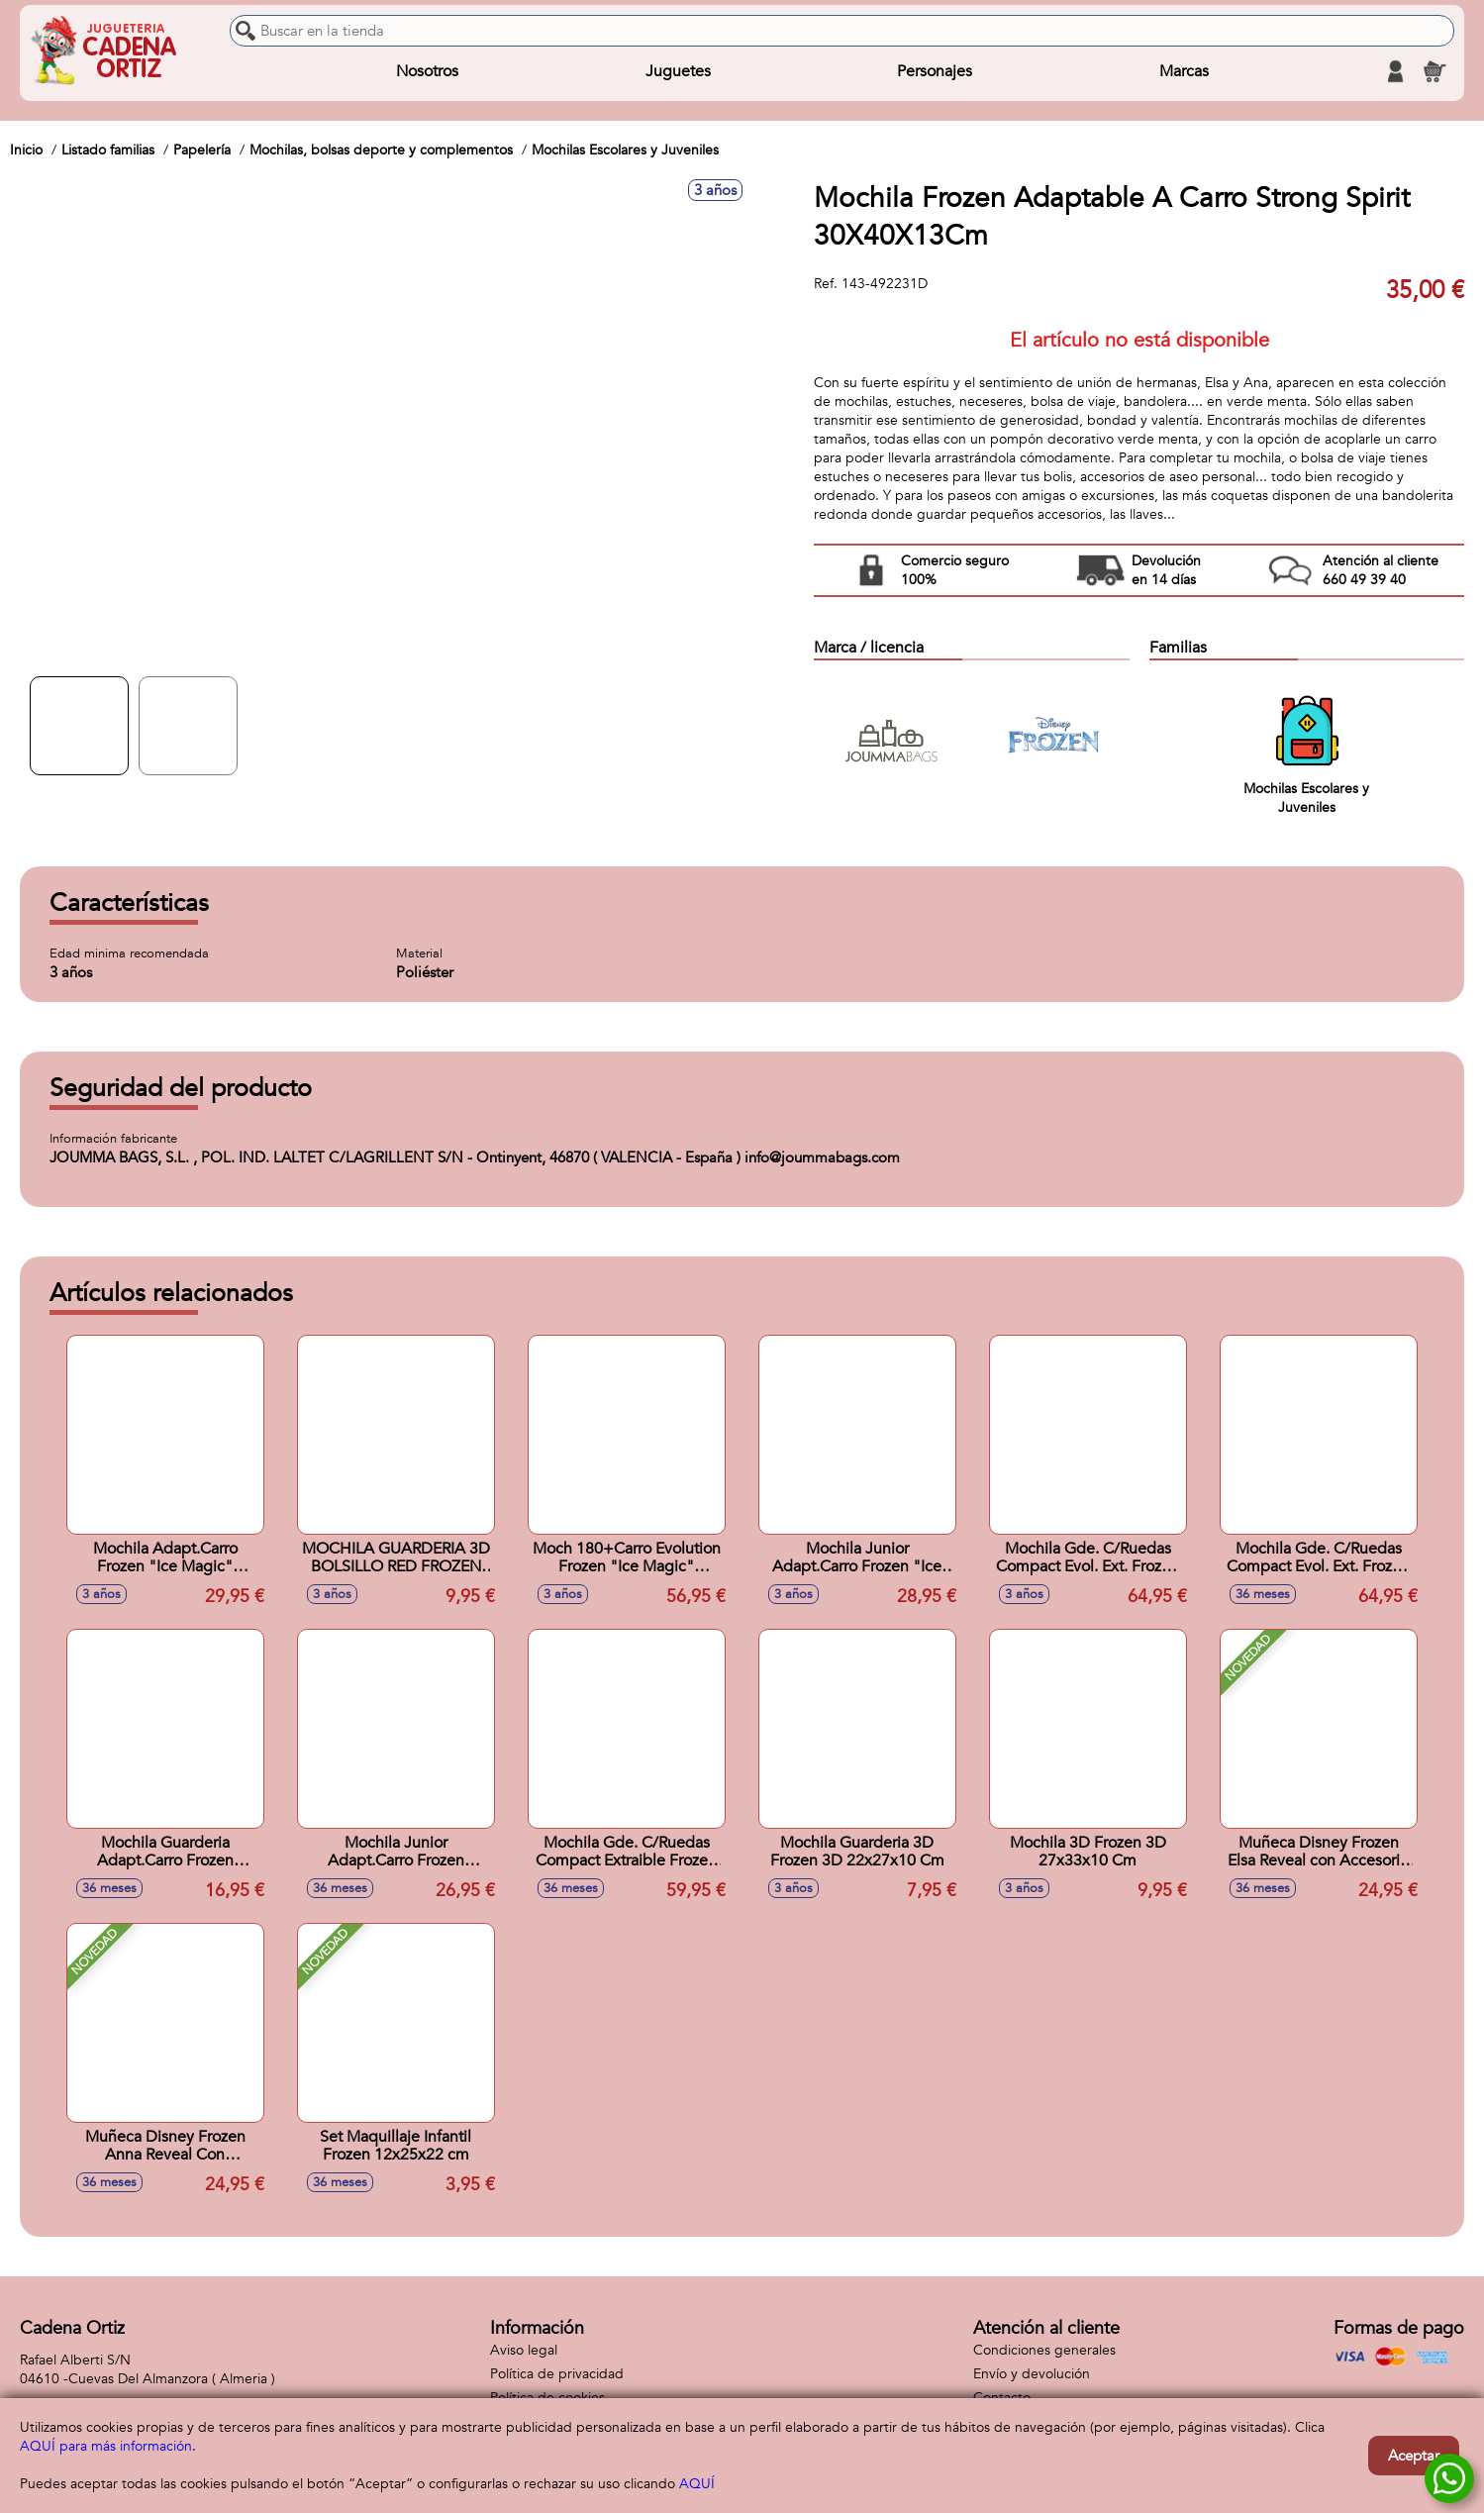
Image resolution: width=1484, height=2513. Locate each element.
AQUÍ (697, 2483)
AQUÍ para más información (106, 2446)
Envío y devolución (1031, 2373)
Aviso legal (523, 2350)
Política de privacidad (557, 2373)
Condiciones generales (1044, 2350)
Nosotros (427, 71)
